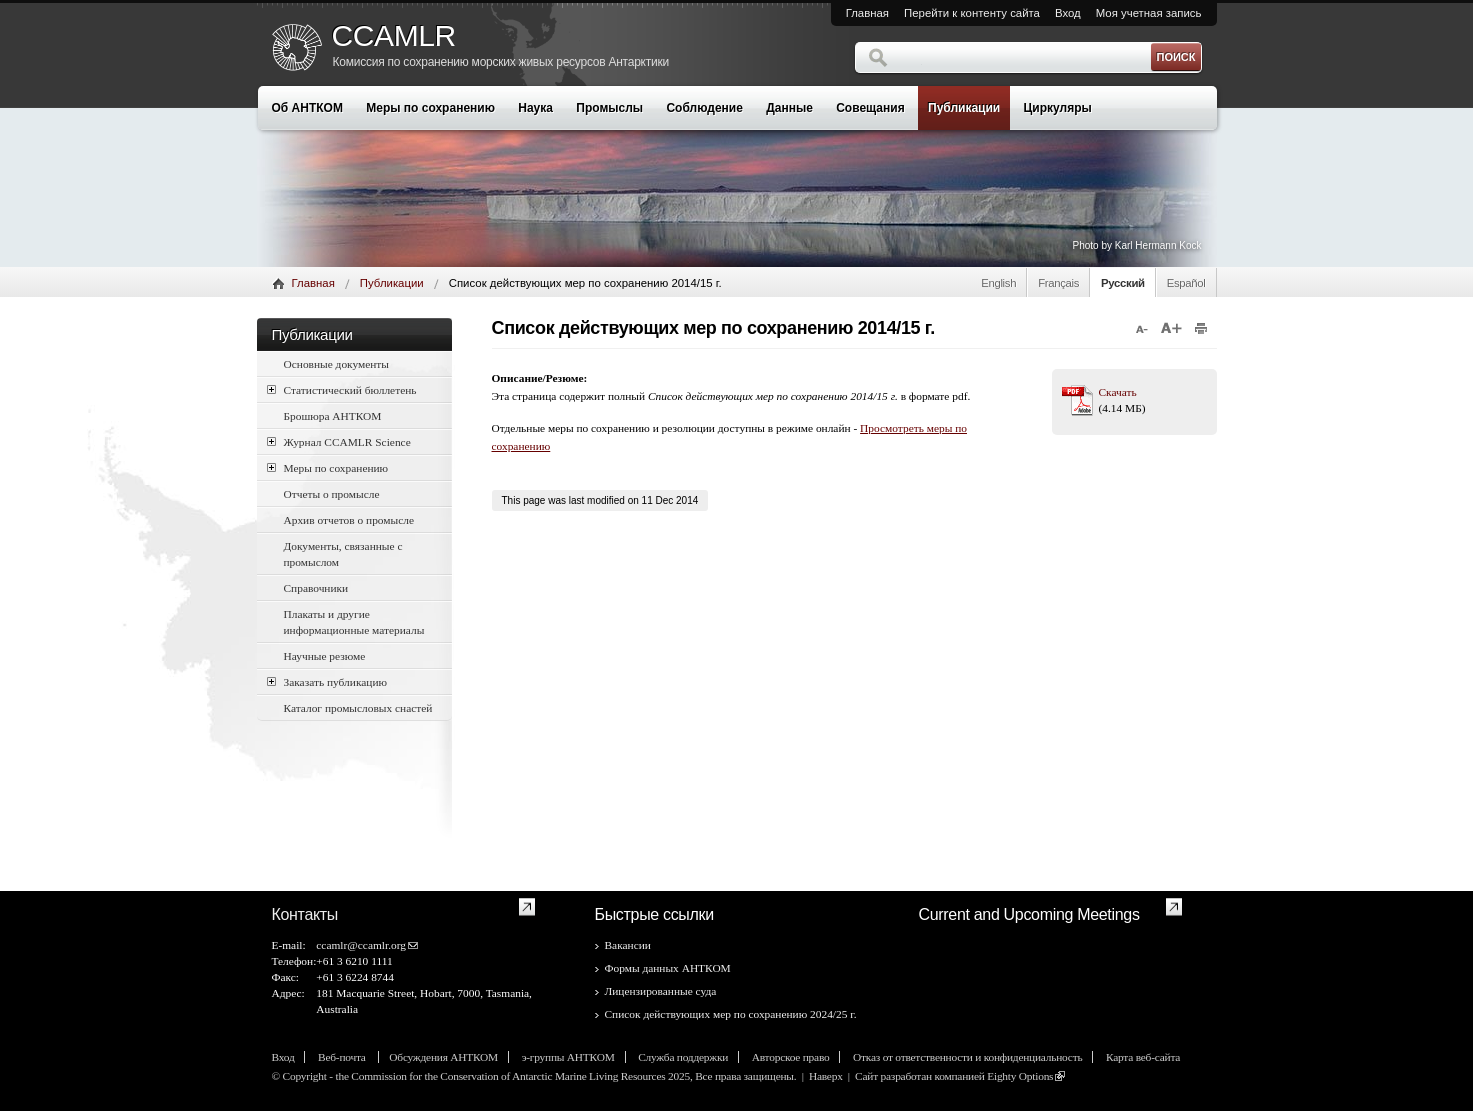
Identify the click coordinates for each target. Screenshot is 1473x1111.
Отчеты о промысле (332, 494)
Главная (867, 13)
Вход (1068, 13)
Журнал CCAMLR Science (339, 441)
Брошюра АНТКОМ (333, 416)
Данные (789, 108)
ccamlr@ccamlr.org (361, 945)
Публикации (964, 108)
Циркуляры (1058, 108)
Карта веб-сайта (1143, 1057)
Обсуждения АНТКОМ (443, 1057)
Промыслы (609, 108)
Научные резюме (325, 656)
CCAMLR (394, 36)
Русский (1123, 283)
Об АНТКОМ (307, 108)
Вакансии (628, 945)
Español (1186, 283)
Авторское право (791, 1057)
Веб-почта (343, 1057)
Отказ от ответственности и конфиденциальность (967, 1057)
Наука (535, 108)
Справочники (316, 588)
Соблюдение (704, 108)
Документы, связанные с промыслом (343, 554)
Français (1058, 283)
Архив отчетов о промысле (349, 520)
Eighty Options (1020, 1076)
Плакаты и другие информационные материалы (354, 622)
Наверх (826, 1076)
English (998, 283)
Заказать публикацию (327, 681)
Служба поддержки (683, 1057)
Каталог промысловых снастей (358, 708)
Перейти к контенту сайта (972, 13)
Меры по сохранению (430, 108)
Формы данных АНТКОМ (668, 968)
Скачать (1118, 392)
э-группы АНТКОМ (568, 1057)
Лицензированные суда (661, 991)
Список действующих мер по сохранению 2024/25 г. (731, 1014)
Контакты (305, 914)
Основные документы (337, 364)
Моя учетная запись (1149, 13)
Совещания (870, 108)
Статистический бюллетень (342, 389)
